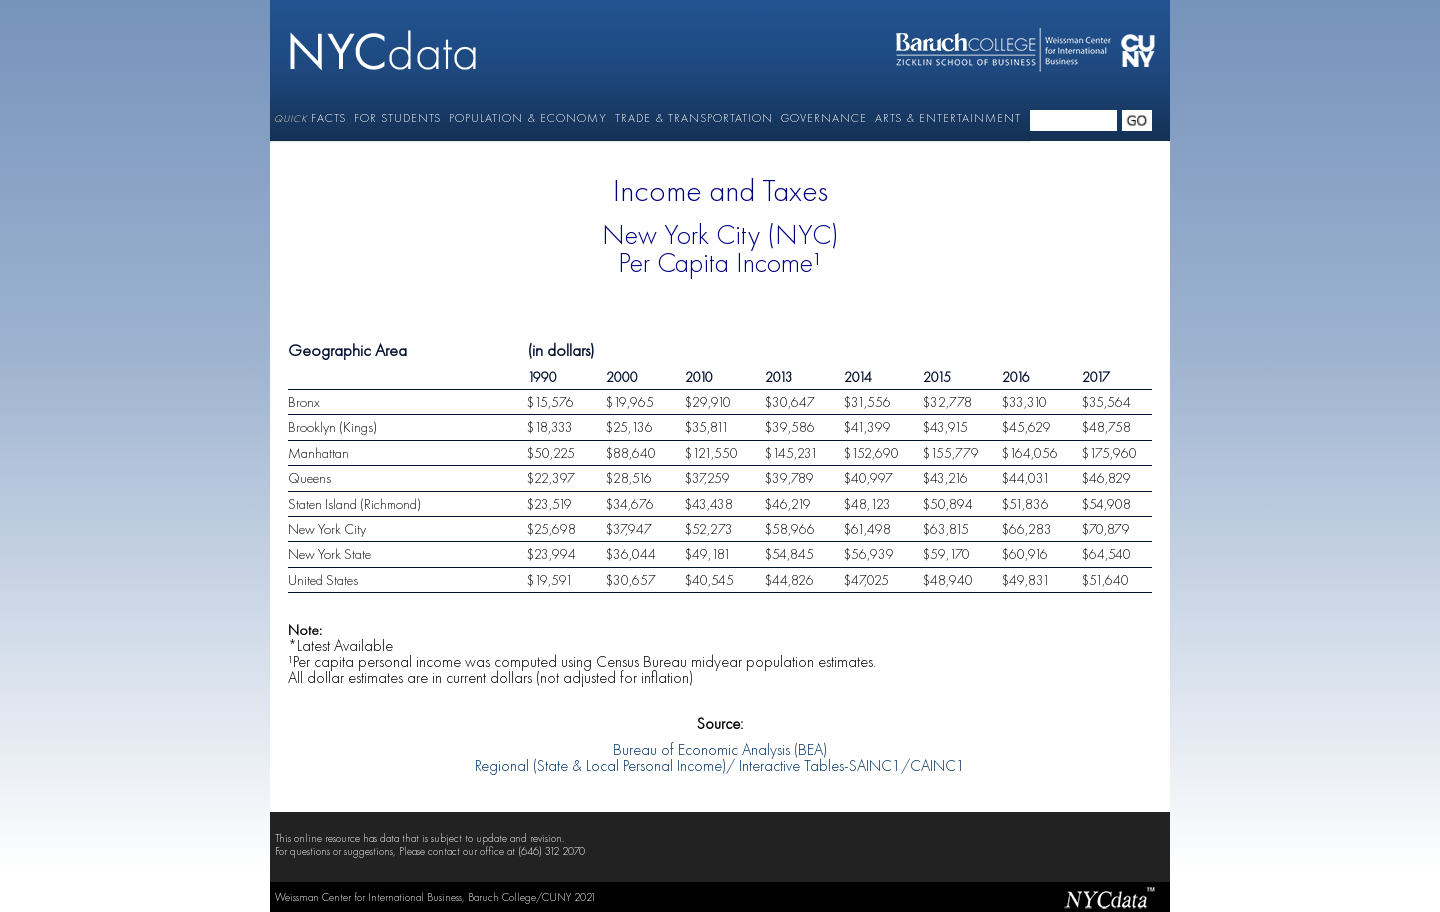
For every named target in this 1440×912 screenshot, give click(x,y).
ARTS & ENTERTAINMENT (948, 118)
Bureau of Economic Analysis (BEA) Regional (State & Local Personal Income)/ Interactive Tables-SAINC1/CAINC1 (720, 752)
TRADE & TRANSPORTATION (694, 118)
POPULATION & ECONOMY (528, 118)
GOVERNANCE (824, 118)
